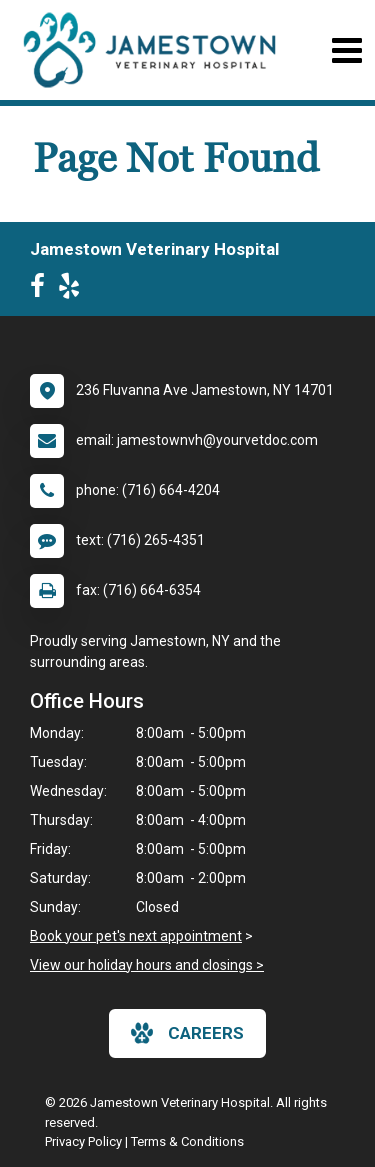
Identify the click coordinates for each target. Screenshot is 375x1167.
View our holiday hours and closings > (147, 965)
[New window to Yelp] (74, 290)
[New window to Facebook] (42, 290)
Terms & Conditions (187, 1141)
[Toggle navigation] (346, 50)
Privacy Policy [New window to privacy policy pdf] (83, 1141)
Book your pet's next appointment (136, 936)
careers (187, 1033)
